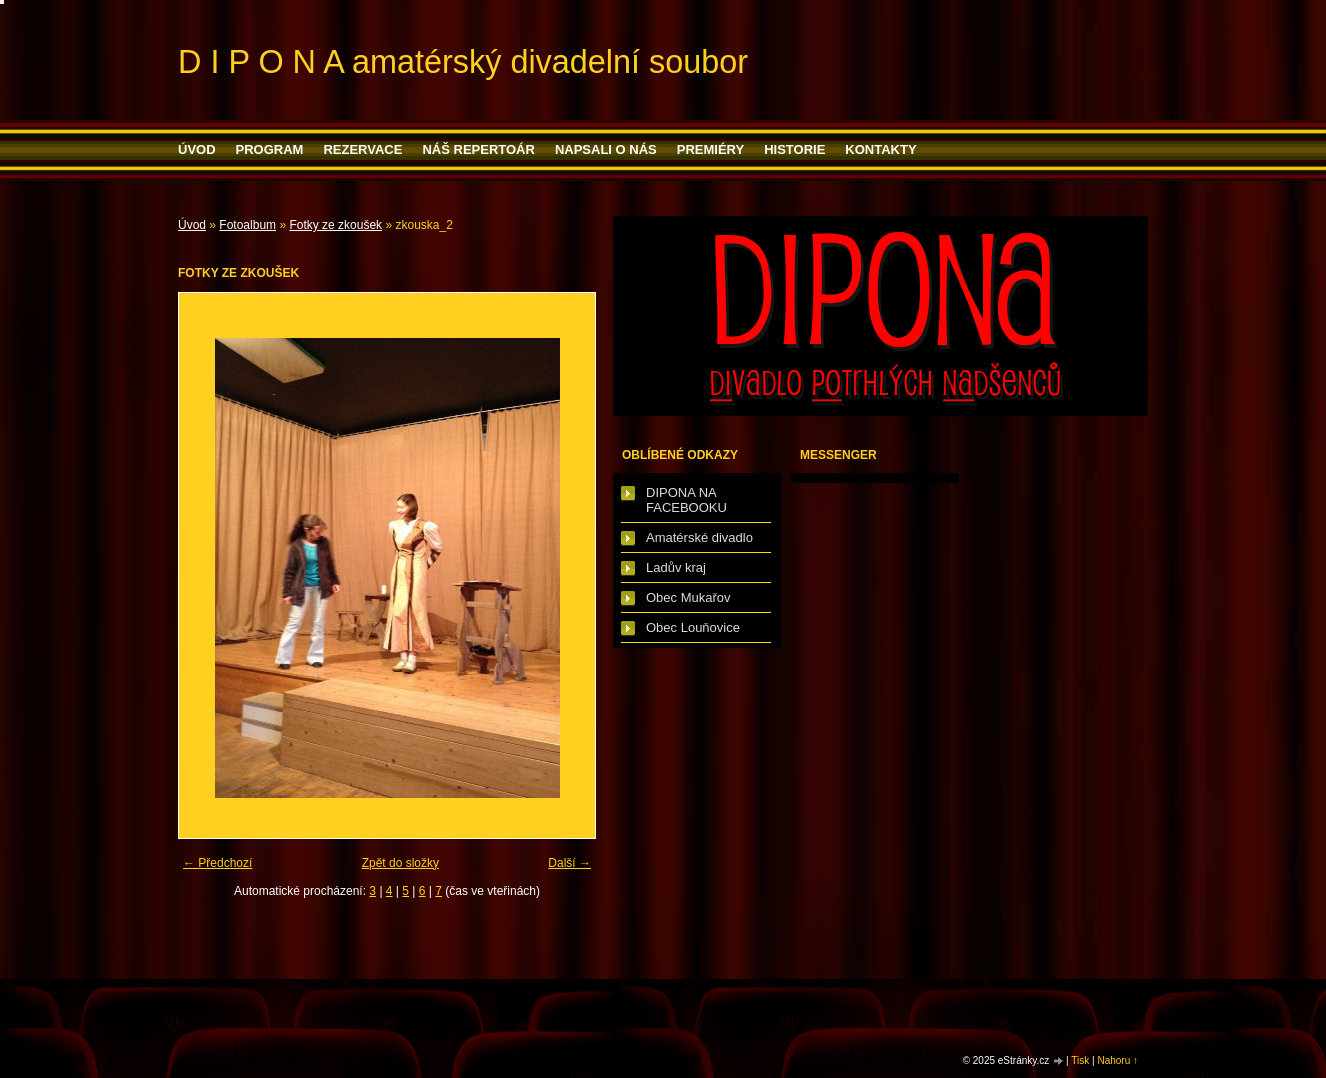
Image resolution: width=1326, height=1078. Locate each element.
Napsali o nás (606, 149)
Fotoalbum (247, 225)
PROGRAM (270, 149)
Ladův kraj (676, 567)
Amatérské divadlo (699, 537)
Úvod (197, 149)
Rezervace (362, 149)
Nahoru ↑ (1117, 1060)
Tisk (1080, 1060)
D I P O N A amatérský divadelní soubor (463, 62)
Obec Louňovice (693, 627)
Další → (569, 863)
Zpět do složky (400, 863)
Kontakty (880, 149)
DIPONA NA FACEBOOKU (686, 500)
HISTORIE (794, 149)
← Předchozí (217, 863)
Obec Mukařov (688, 597)
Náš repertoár (478, 149)
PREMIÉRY (710, 149)
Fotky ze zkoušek (335, 225)
